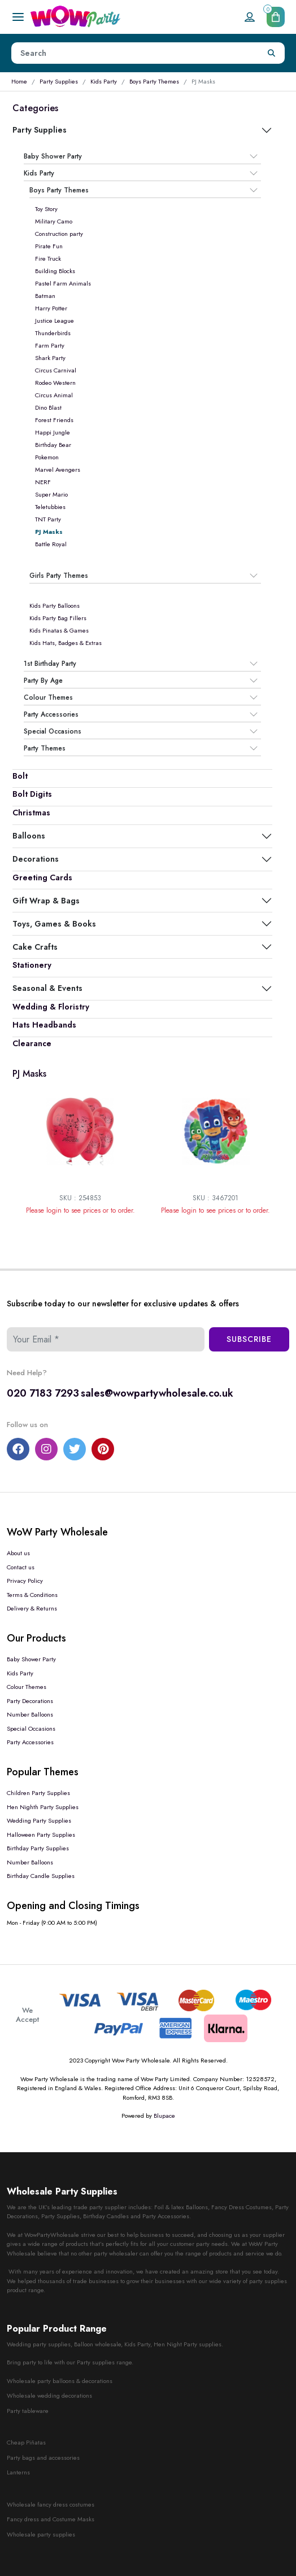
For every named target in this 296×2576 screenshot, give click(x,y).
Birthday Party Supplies (38, 1848)
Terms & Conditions (32, 1594)
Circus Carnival (55, 370)
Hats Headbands (44, 1024)
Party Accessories (51, 714)
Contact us (20, 1567)
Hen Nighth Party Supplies (43, 1806)
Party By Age (43, 680)
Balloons (28, 835)
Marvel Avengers (57, 469)
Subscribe (249, 1339)
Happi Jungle (52, 432)
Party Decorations (30, 1700)
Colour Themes (48, 697)
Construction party (59, 234)
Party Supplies (59, 81)
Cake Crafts (35, 947)
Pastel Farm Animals (63, 283)
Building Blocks (55, 271)
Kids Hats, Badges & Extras (65, 643)
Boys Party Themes (154, 81)
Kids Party (103, 81)
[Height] (135, 53)
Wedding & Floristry (50, 1006)
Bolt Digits (32, 794)
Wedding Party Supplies (39, 1820)
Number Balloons (30, 1714)
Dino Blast (48, 407)
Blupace (164, 2115)
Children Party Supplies (38, 1792)
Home (19, 81)
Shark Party (50, 358)
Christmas (31, 812)
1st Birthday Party (50, 663)
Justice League (54, 320)
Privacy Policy (25, 1580)
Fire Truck (48, 258)
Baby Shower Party (53, 156)
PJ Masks (49, 532)
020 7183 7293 (43, 1393)
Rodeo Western (55, 383)
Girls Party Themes (58, 575)
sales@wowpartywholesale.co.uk (157, 1393)
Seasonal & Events (47, 988)
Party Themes (45, 748)
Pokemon (47, 457)
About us (18, 1552)
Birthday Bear (53, 445)
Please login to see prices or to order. (80, 1210)
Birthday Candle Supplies (41, 1875)
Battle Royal (51, 544)
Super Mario (51, 494)
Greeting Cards (42, 877)
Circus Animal (54, 395)
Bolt (20, 776)
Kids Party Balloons (54, 605)
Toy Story (46, 209)
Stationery (31, 965)
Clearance (31, 1043)
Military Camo (53, 221)
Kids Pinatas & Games (59, 630)
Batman (45, 296)
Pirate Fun (49, 246)
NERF (43, 482)
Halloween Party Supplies (41, 1834)
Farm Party (49, 345)
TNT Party (48, 519)
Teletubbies (50, 507)
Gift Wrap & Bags (46, 900)
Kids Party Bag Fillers (57, 618)
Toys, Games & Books (54, 923)
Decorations (35, 858)
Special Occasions (52, 731)
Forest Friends (54, 420)
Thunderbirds (53, 333)
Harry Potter (51, 308)
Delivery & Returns (32, 1608)
